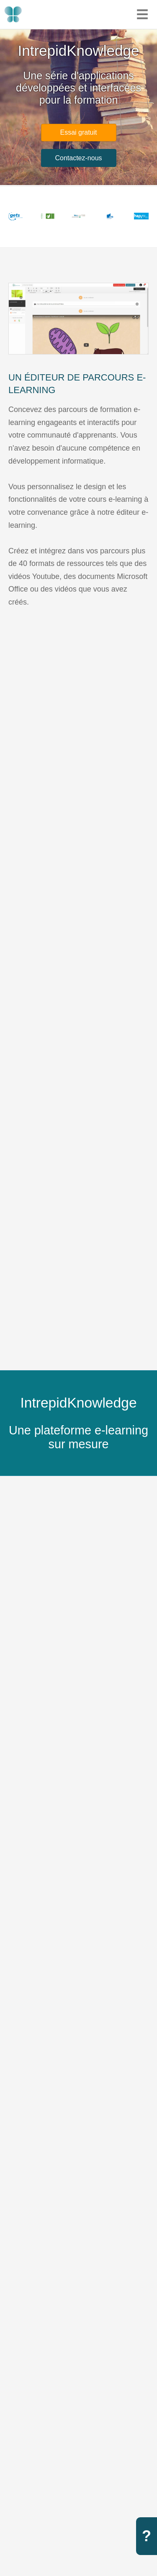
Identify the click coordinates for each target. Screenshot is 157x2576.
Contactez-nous (78, 158)
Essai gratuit (78, 132)
